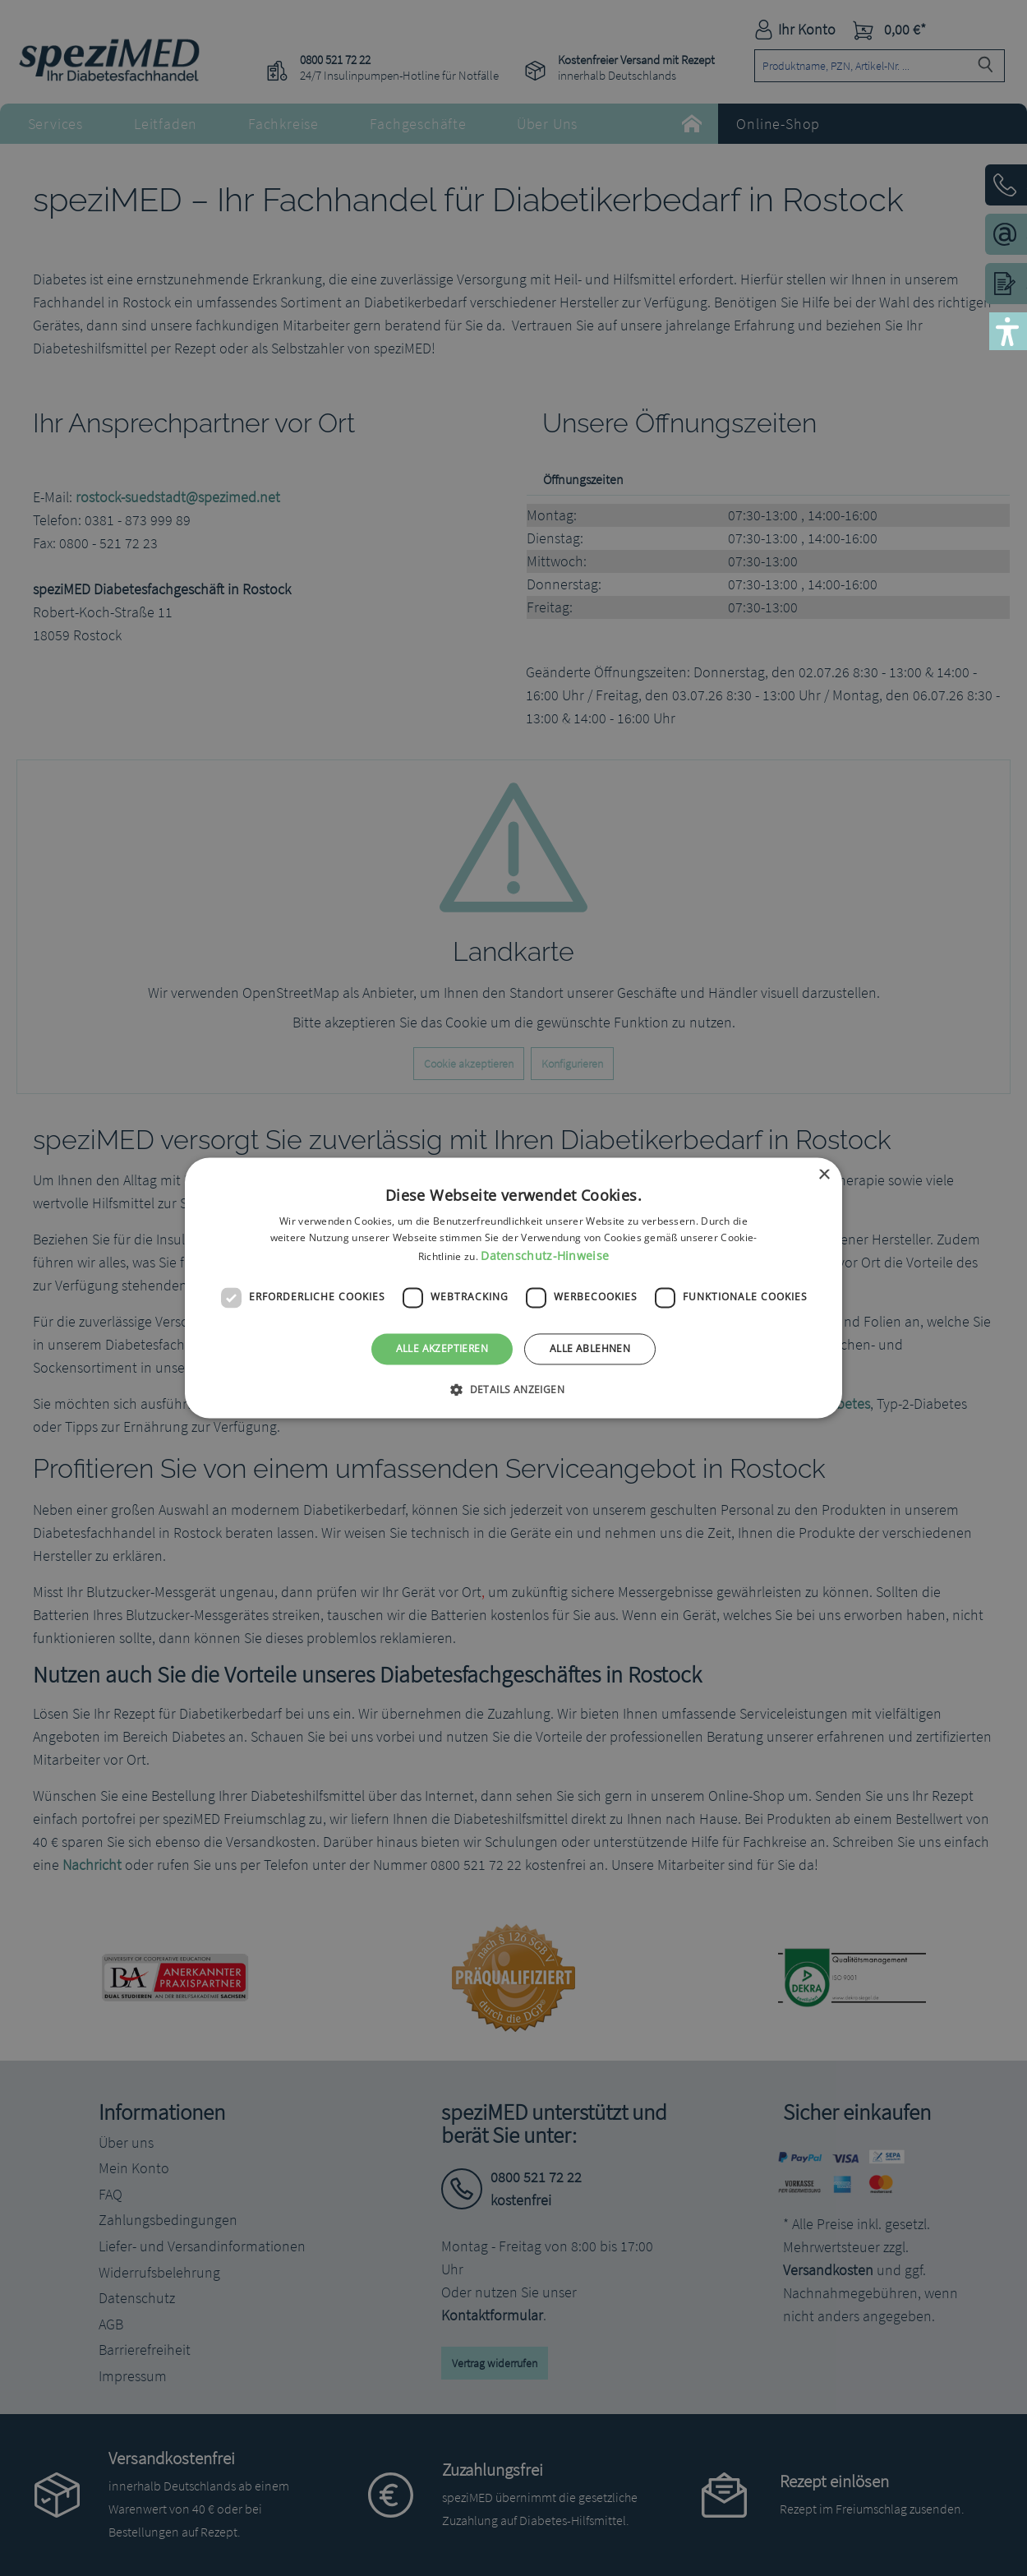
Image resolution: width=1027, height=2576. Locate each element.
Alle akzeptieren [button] (442, 1348)
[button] (513, 1390)
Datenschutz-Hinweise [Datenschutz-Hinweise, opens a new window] (545, 1255)
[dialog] (513, 1288)
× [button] (823, 1175)
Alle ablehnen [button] (590, 1348)
